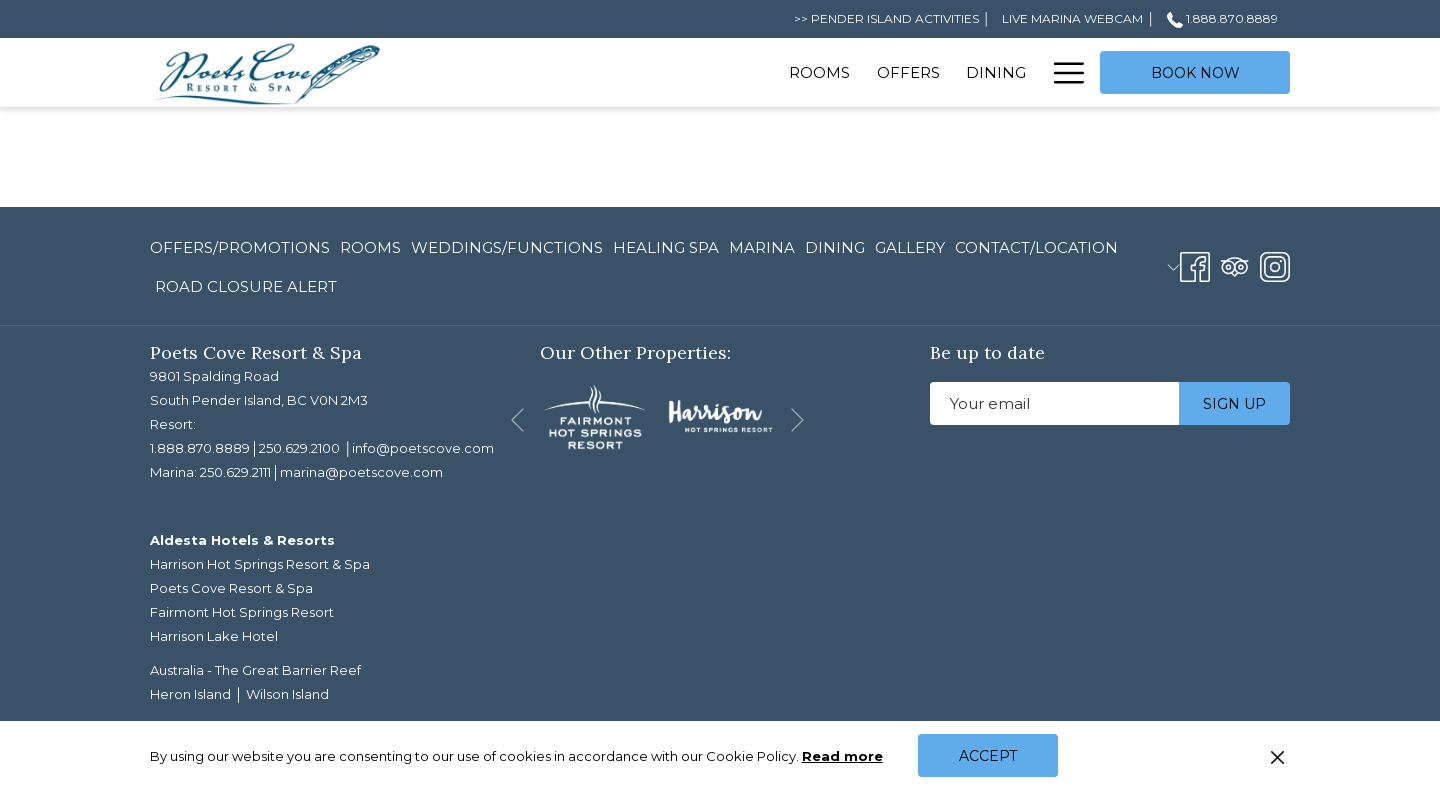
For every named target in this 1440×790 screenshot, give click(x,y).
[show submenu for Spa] (1029, 72)
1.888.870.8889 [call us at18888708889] (1222, 18)
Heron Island (190, 694)
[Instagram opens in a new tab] (1275, 264)
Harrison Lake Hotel (214, 636)
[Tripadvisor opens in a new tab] (1235, 264)
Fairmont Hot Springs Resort (242, 612)
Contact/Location (1036, 247)
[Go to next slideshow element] (797, 420)
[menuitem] (481, 72)
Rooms (370, 247)
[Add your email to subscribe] (1054, 403)
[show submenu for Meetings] (954, 72)
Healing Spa (666, 247)
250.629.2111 (235, 472)
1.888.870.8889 (200, 448)
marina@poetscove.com (361, 472)
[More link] (1061, 72)
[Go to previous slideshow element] (517, 420)
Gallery (910, 247)
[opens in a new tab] (595, 415)
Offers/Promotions (240, 247)
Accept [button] (988, 756)
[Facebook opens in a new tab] (1195, 264)
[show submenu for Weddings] (827, 72)
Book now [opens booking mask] (1195, 73)
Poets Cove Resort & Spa (231, 588)
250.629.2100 (299, 448)
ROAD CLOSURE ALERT (246, 286)
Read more (844, 757)
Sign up (1234, 404)
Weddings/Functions (507, 247)
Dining (835, 247)
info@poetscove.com (423, 448)
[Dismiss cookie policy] (1277, 756)
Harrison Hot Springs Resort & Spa (260, 564)
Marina (762, 247)
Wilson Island (287, 694)
